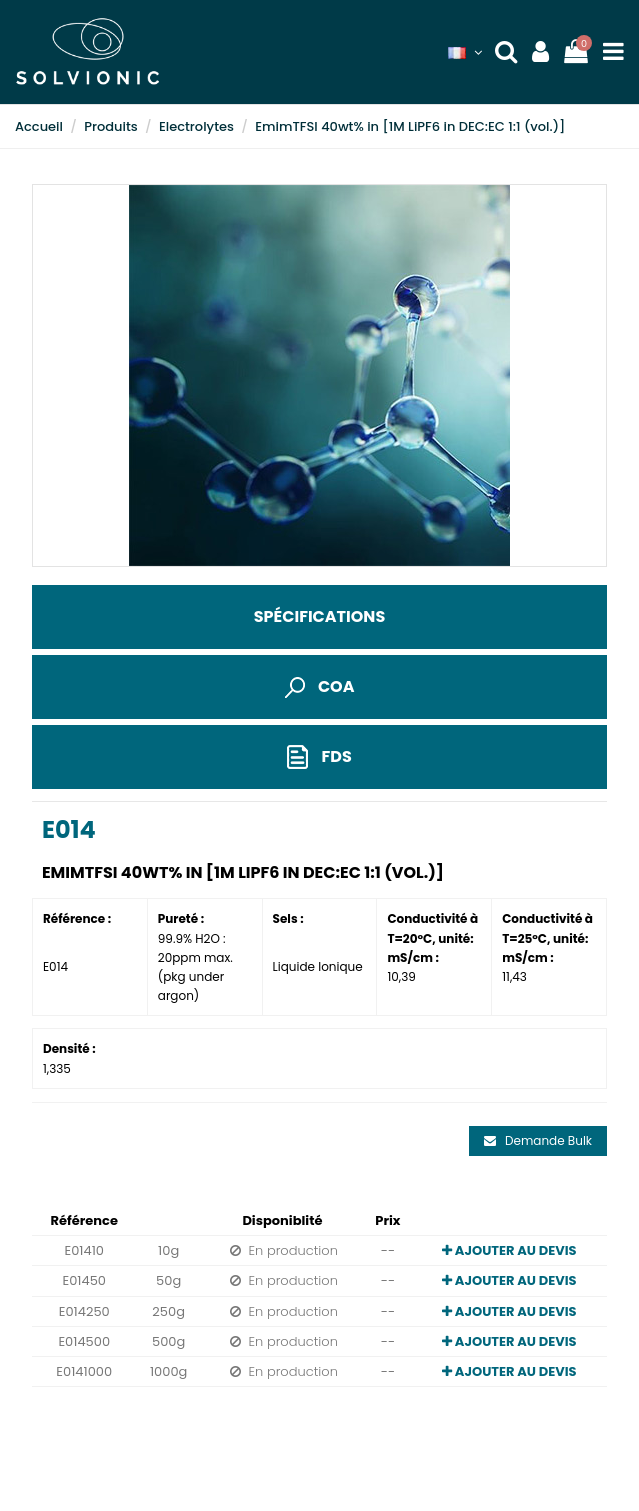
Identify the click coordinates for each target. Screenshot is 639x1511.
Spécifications (319, 616)
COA (320, 686)
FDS (319, 757)
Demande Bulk (538, 1140)
